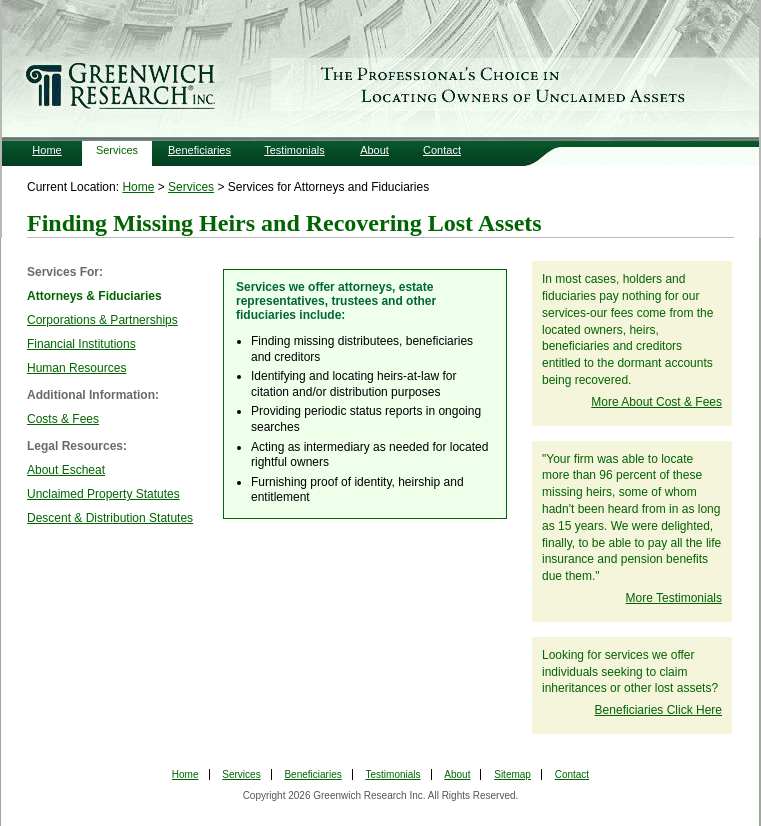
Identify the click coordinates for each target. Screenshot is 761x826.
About (374, 150)
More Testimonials (674, 598)
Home (46, 150)
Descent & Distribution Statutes (110, 518)
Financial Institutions (81, 344)
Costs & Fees (63, 419)
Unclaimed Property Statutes (103, 494)
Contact (442, 150)
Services (117, 150)
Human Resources (76, 368)
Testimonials (294, 150)
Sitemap (512, 774)
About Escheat (66, 470)
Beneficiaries (199, 150)
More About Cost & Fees (656, 402)
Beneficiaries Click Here (658, 710)
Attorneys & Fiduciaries (94, 296)
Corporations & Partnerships (102, 320)
